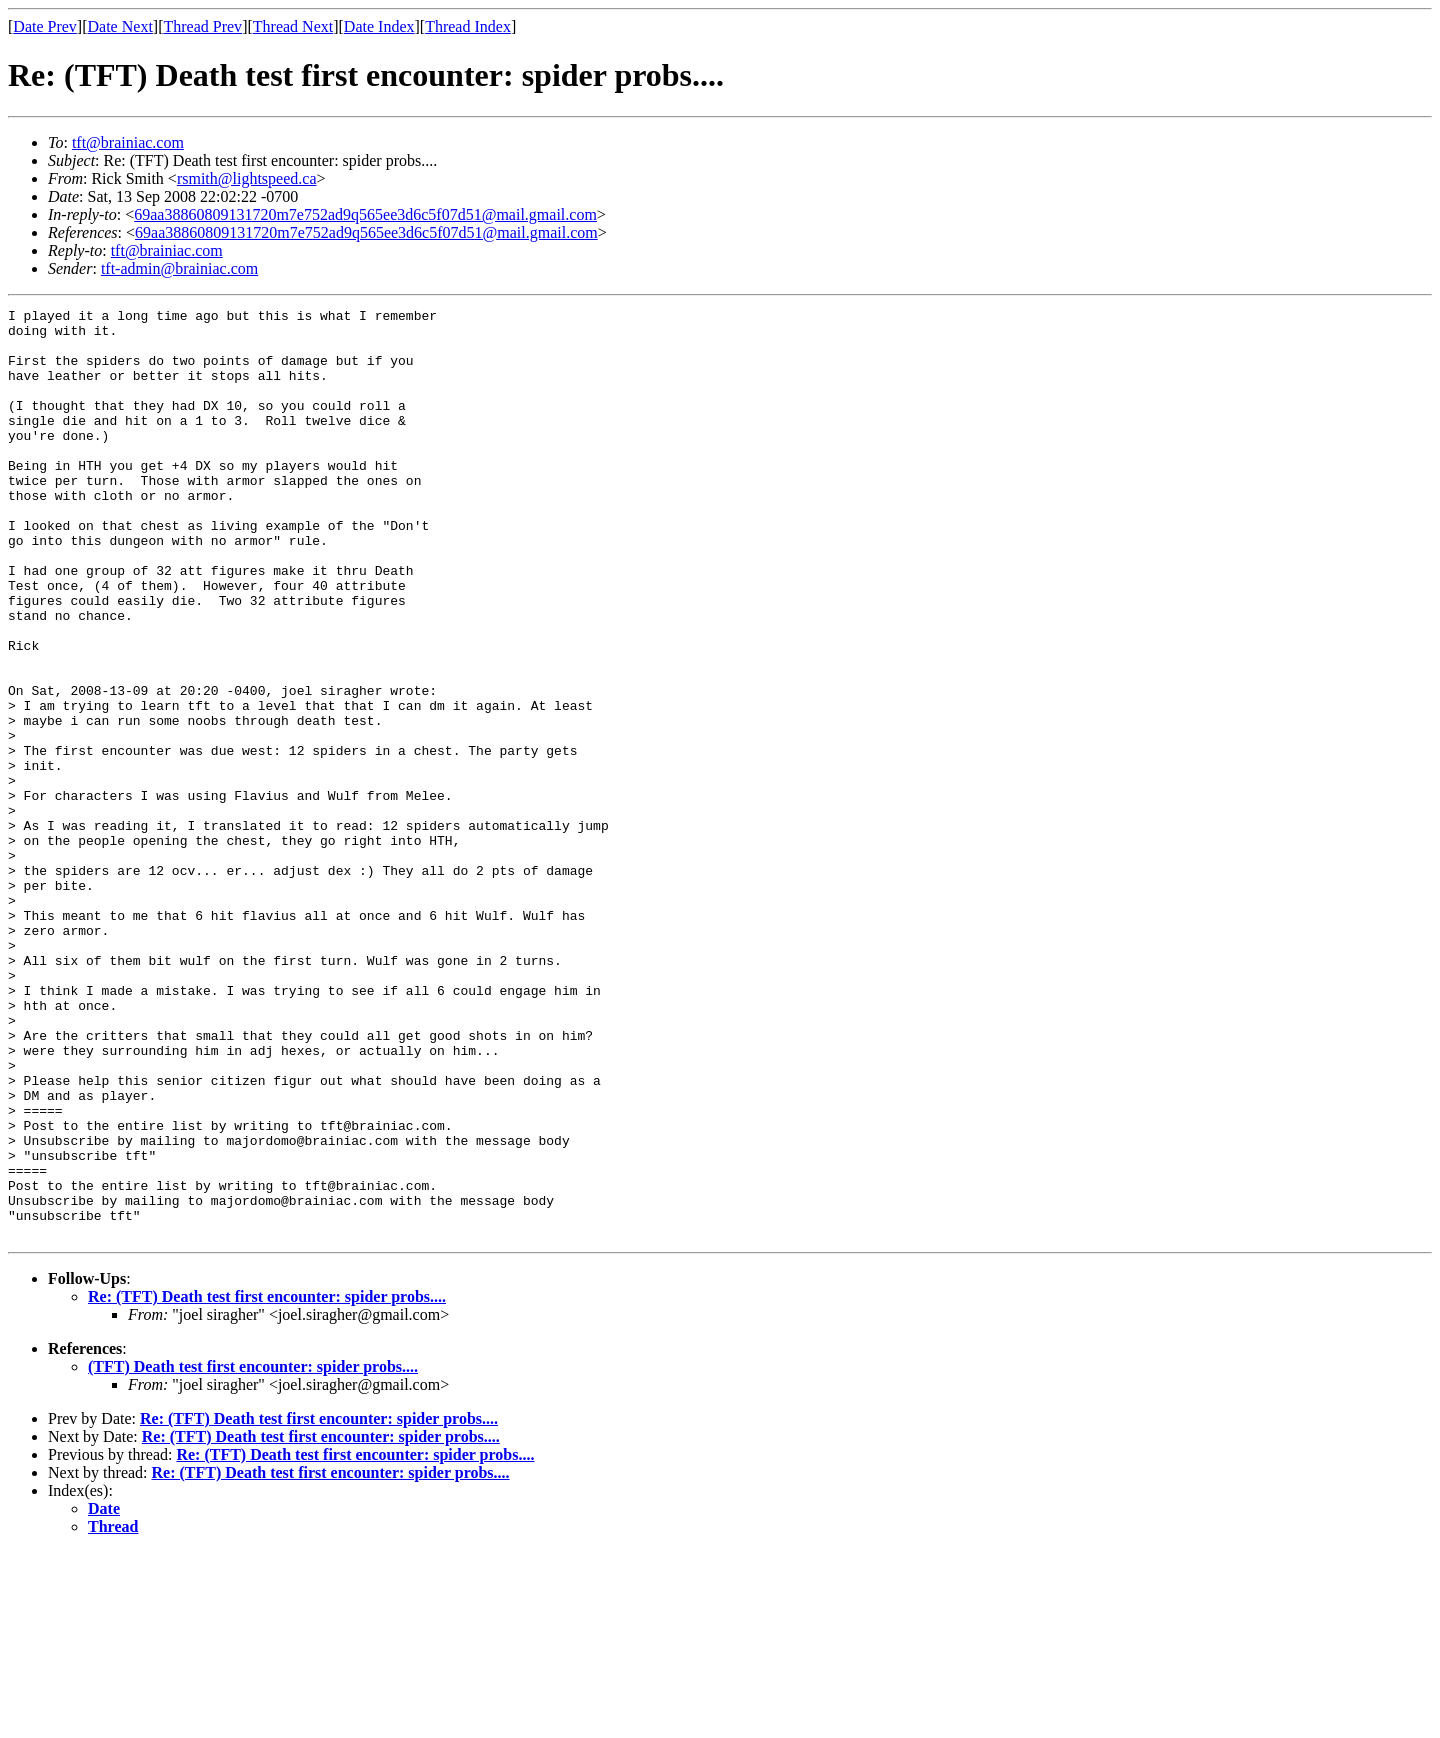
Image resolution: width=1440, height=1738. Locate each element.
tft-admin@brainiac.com (179, 268)
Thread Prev (202, 26)
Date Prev (45, 26)
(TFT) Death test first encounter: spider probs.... (253, 1552)
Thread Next (293, 26)
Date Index (379, 26)
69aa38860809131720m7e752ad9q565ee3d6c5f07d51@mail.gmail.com (365, 214)
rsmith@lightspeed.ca (247, 178)
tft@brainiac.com (128, 142)
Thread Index (468, 26)
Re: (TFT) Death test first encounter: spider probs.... (267, 1482)
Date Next (120, 26)
